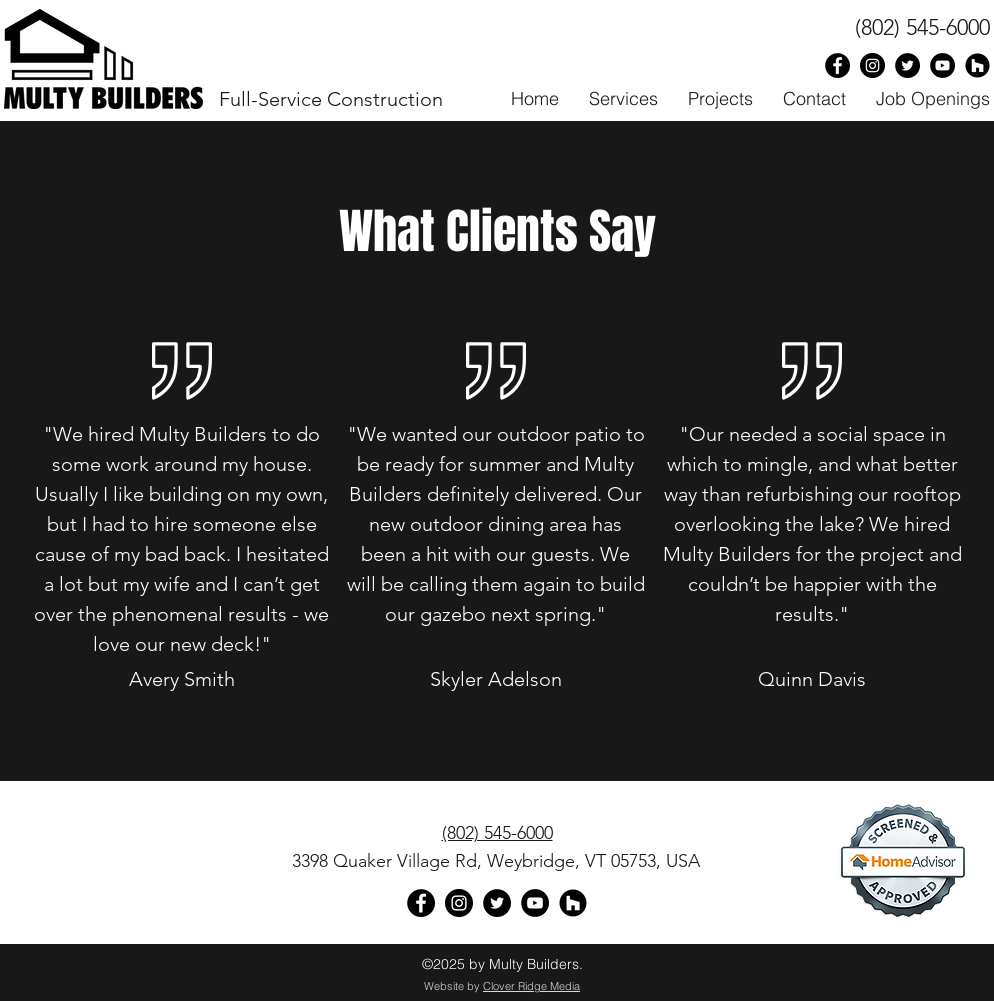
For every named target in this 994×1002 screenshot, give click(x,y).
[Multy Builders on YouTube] (942, 65)
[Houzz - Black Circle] (977, 65)
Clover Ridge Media (531, 986)
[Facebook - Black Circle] (837, 65)
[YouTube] (535, 903)
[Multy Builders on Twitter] (907, 65)
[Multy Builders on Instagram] (872, 65)
